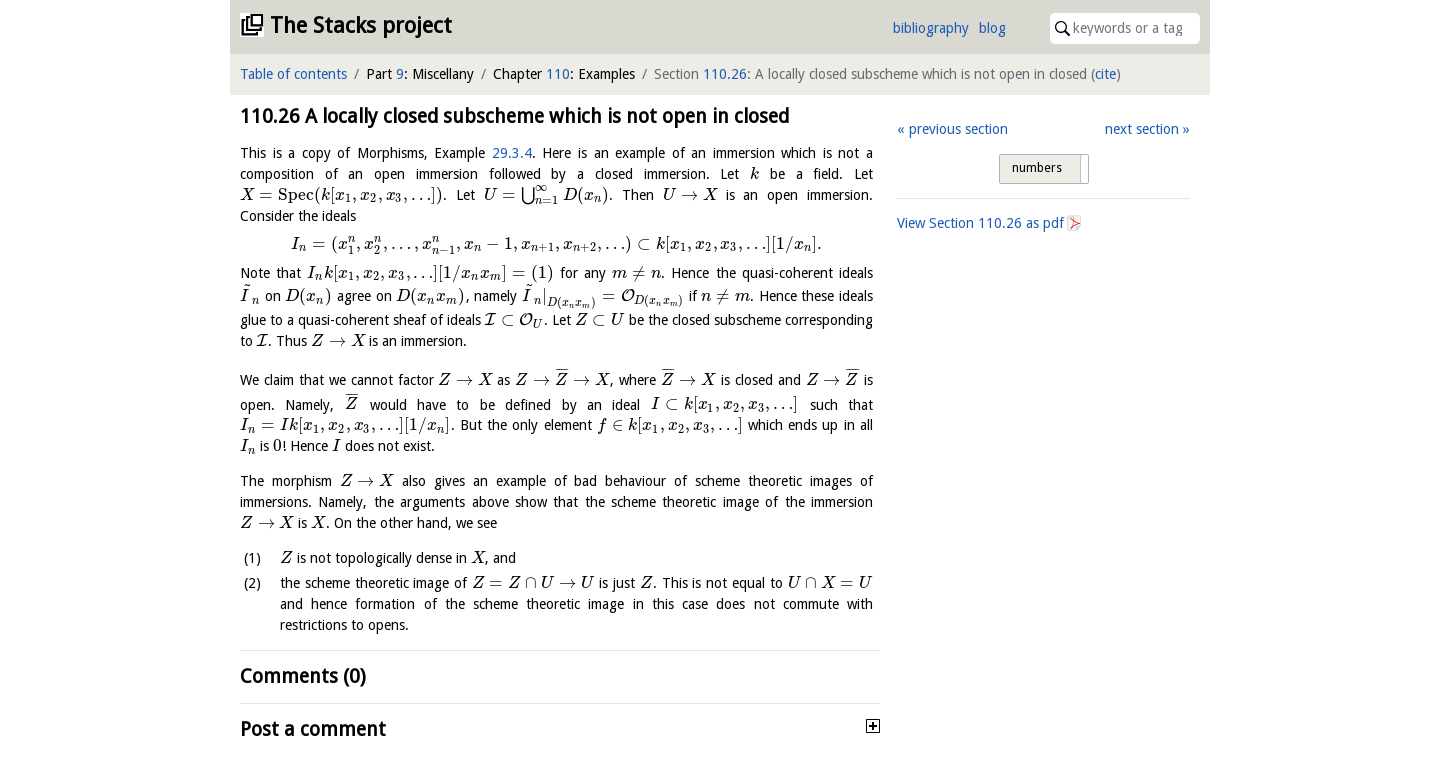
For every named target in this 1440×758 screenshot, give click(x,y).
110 (558, 74)
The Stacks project (361, 25)
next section (1142, 129)
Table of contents (293, 74)
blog (992, 28)
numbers (1037, 168)
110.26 (725, 74)
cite (1105, 74)
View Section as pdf (980, 223)
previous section (958, 129)
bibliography (931, 28)
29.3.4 (512, 153)
